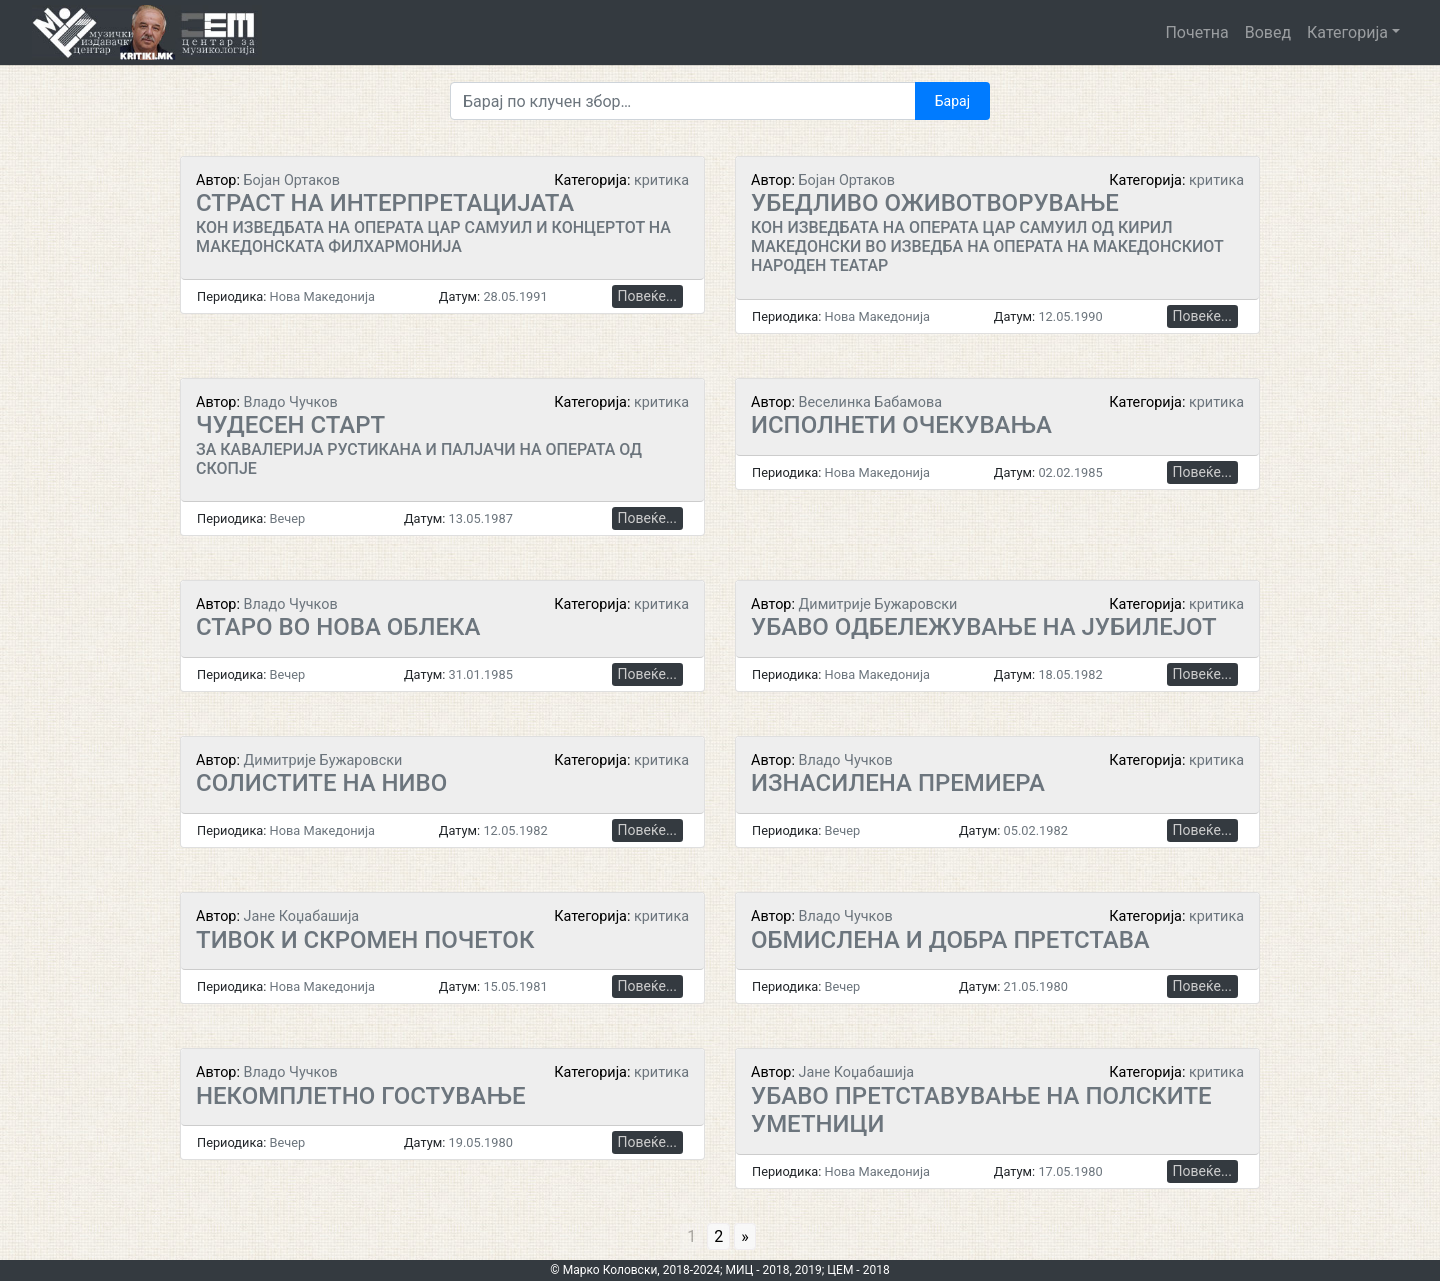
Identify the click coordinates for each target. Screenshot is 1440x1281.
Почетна (1196, 32)
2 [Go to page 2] (718, 1236)
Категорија (1347, 32)
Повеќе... (647, 296)
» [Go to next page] (745, 1236)
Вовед (1268, 32)
